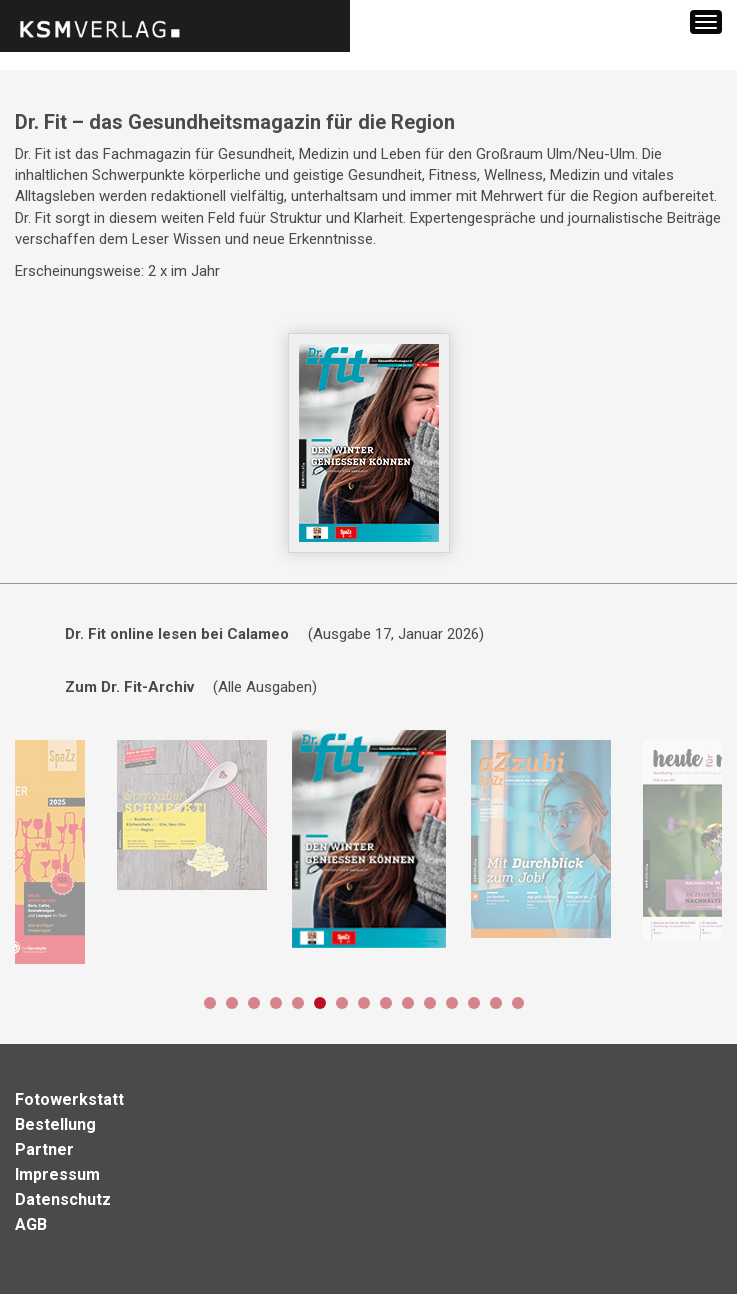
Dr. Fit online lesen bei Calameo (177, 634)
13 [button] (474, 1003)
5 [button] (298, 1003)
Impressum (57, 1174)
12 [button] (452, 1003)
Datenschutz (63, 1199)
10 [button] (408, 1003)
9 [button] (386, 1003)
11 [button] (430, 1003)
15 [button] (518, 1003)
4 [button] (276, 1003)
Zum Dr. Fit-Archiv (129, 687)
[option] (192, 815)
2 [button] (232, 1003)
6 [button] (320, 1003)
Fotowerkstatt (69, 1099)
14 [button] (496, 1003)
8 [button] (364, 1003)
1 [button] (210, 1003)
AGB (31, 1224)
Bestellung (55, 1124)
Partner (44, 1149)
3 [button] (254, 1003)
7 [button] (342, 1003)
